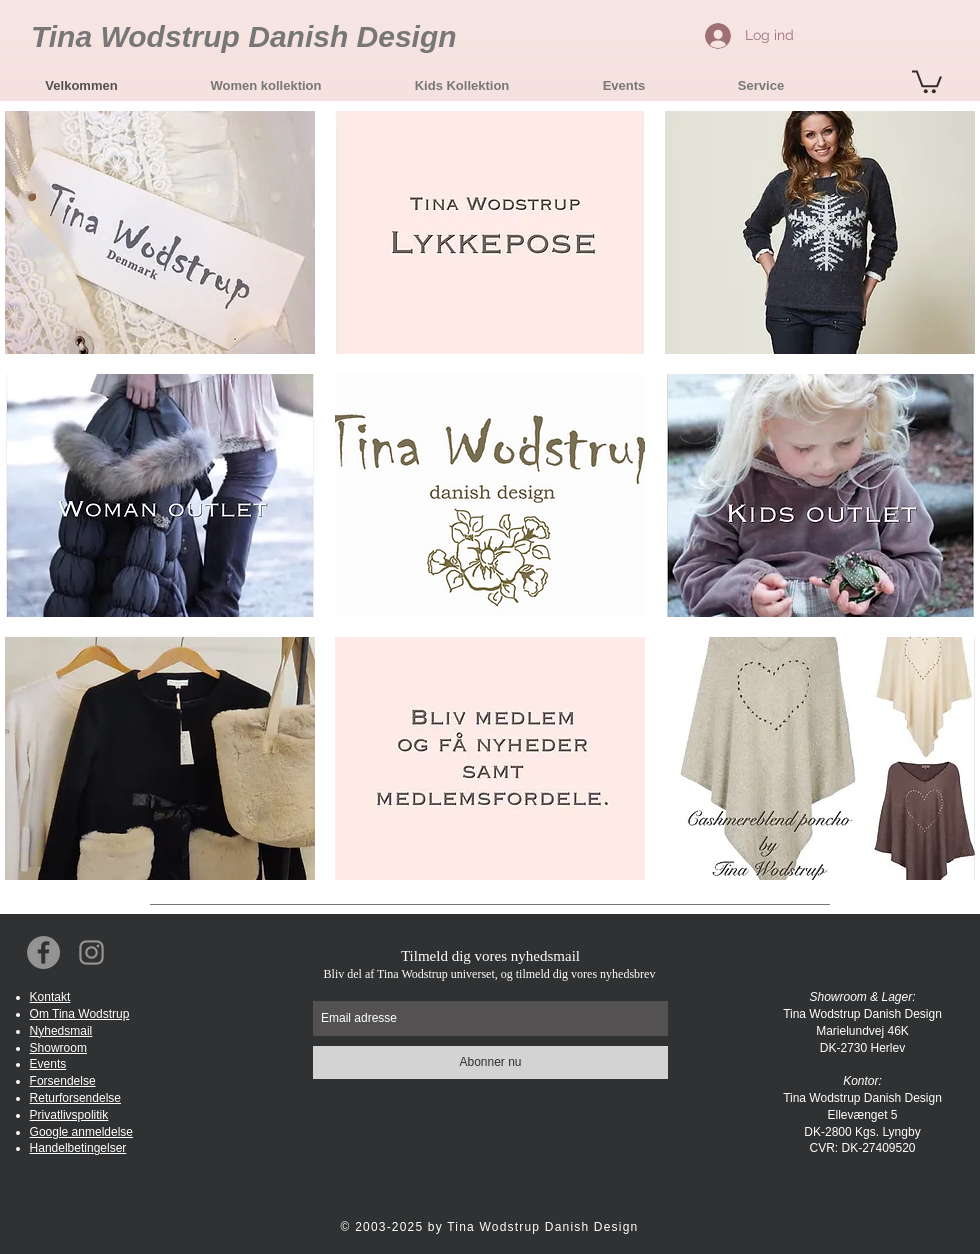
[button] (266, 86)
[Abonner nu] (490, 1062)
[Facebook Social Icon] (43, 952)
